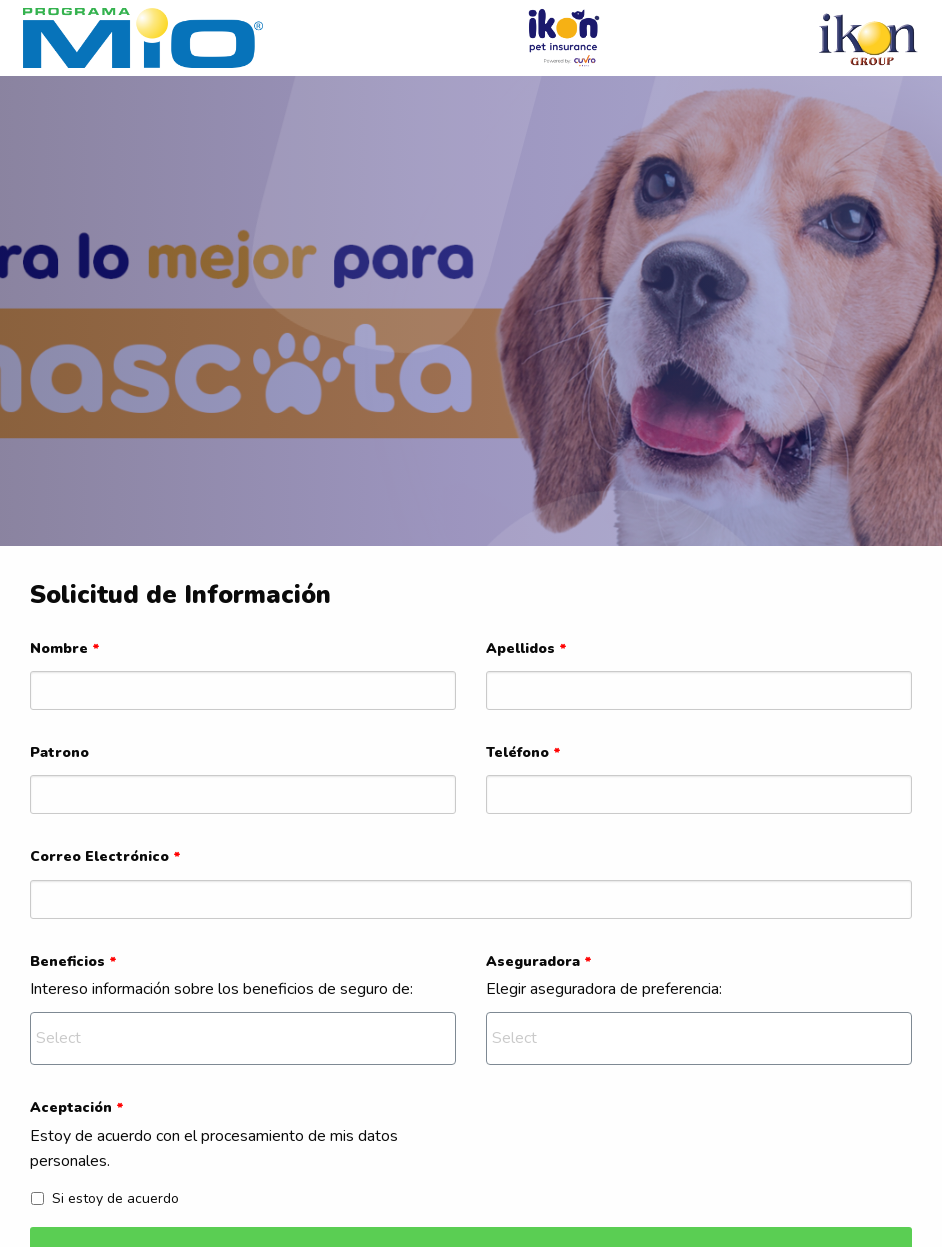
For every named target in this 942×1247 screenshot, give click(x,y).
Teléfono (523, 752)
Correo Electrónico (105, 856)
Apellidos (526, 648)
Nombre (65, 648)
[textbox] (245, 1037)
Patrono (59, 752)
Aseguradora (539, 961)
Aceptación (77, 1107)
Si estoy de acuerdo (105, 1198)
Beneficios (73, 961)
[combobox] (243, 1038)
